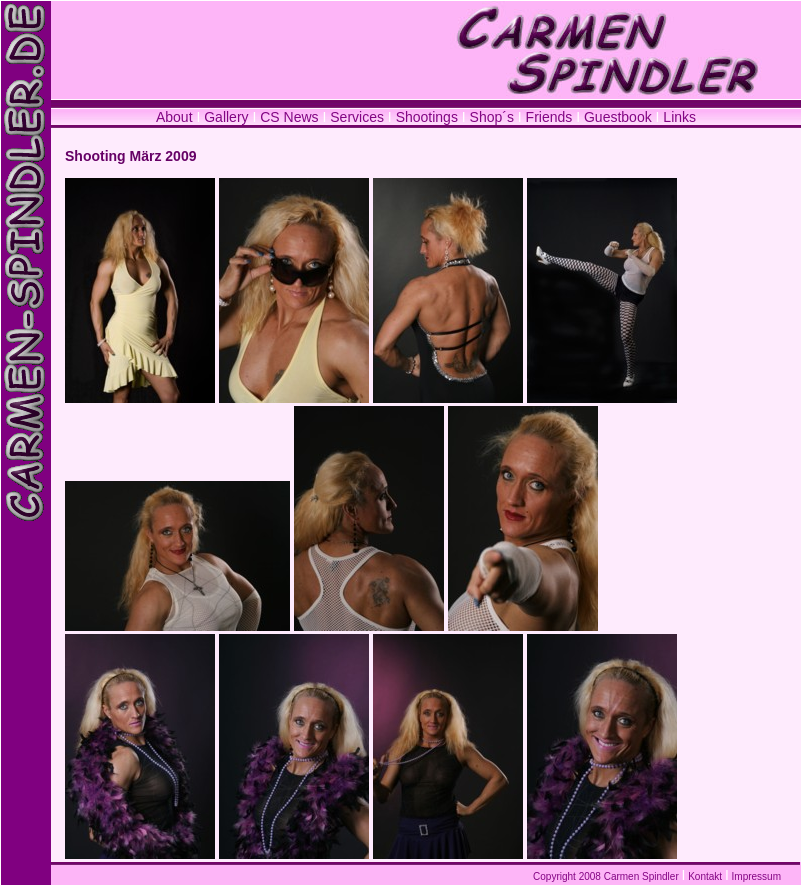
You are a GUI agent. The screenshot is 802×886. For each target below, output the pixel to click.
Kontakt (705, 876)
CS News (291, 117)
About (174, 117)
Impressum (756, 876)
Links (679, 117)
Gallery (226, 117)
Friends (549, 117)
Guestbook (618, 117)
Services (357, 117)
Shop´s (494, 117)
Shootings (427, 117)
